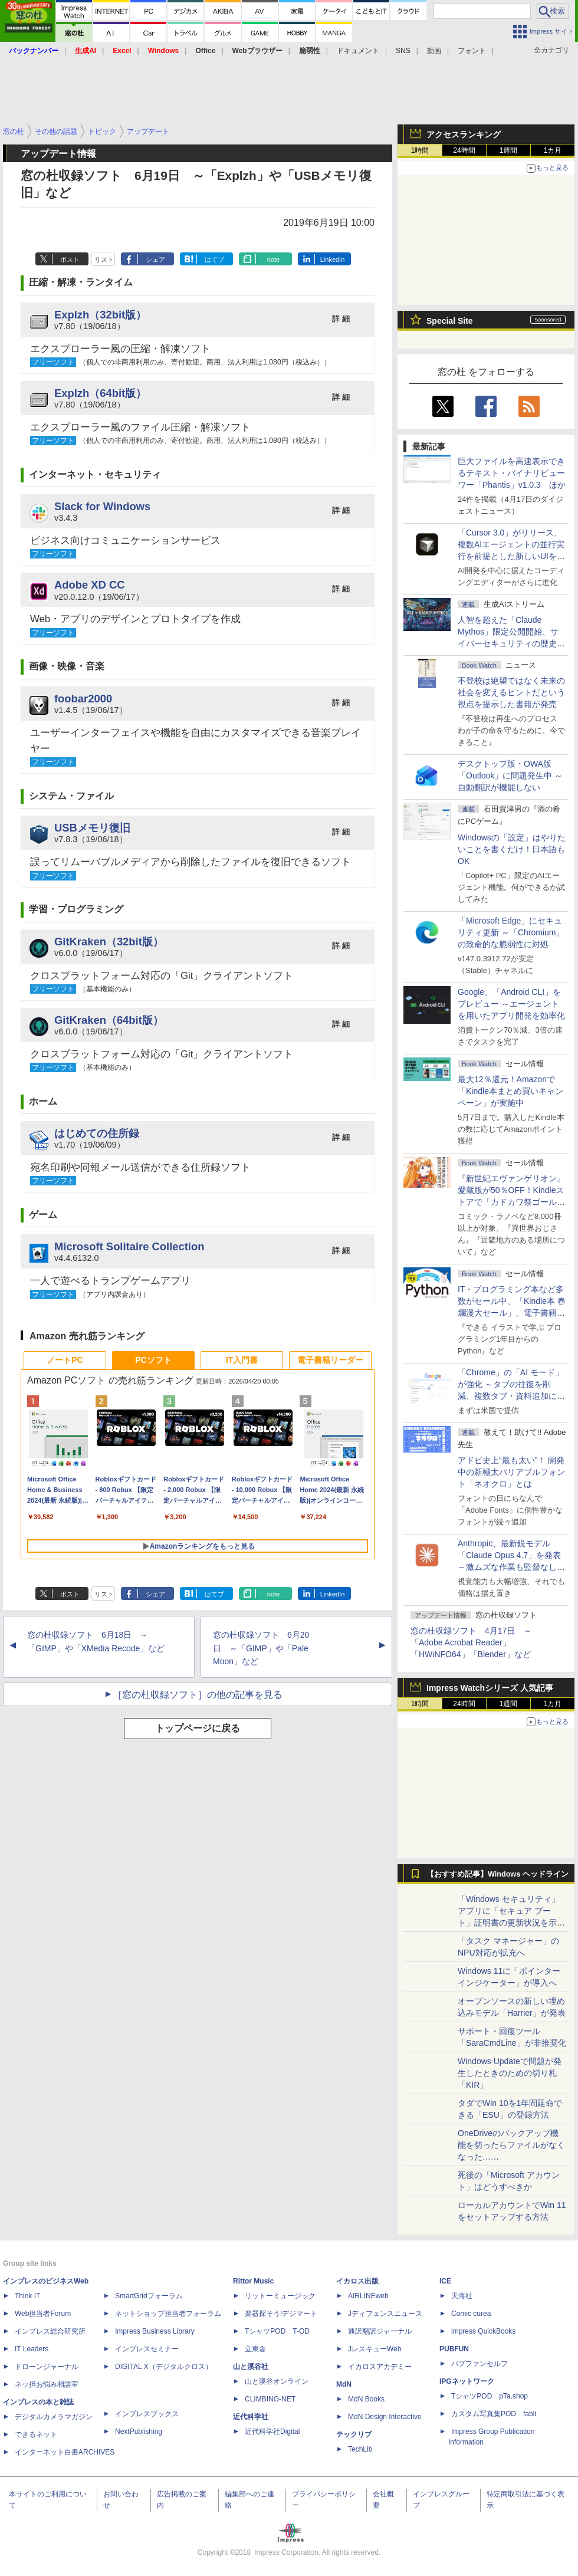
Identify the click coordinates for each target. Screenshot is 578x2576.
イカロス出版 (357, 2281)
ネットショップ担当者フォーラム (168, 2313)
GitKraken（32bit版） (108, 941)
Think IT (27, 2296)
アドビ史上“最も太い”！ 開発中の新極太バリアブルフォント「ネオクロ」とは (511, 1472)
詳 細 (341, 318)
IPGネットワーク (466, 2381)
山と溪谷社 (250, 2367)
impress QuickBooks (483, 2331)
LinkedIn (332, 259)
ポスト (70, 259)
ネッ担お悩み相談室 (46, 2384)
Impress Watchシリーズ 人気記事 (489, 1688)
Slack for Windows (102, 506)
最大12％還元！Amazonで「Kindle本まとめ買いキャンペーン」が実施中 (510, 1091)
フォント (472, 51)
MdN (344, 2384)
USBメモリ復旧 (92, 828)
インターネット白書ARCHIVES (64, 2452)
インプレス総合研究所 (50, 2331)
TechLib (360, 2449)
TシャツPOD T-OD (277, 2331)
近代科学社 (250, 2417)
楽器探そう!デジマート (281, 2313)
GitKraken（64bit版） (108, 1020)
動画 (434, 51)
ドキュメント (358, 51)
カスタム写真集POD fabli (493, 2414)
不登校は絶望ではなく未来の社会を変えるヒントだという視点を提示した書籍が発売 (511, 692)
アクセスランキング (463, 134)
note (273, 259)
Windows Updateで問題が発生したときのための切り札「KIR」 (509, 2072)
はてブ (214, 259)
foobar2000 (83, 698)
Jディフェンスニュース (385, 2313)
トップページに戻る (197, 1728)
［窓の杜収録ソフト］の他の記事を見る (198, 1695)
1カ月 (553, 150)
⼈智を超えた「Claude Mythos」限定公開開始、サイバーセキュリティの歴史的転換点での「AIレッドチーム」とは (511, 643)
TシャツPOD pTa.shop (489, 2396)
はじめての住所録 (96, 1133)
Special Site (449, 321)
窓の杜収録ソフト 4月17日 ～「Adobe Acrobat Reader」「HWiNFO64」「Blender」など (470, 1642)
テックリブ (354, 2434)
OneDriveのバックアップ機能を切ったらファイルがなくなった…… (511, 2144)
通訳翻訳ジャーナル (380, 2331)
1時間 (420, 150)
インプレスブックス (147, 2414)
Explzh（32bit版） (100, 314)
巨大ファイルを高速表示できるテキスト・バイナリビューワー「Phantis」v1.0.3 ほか (512, 472)
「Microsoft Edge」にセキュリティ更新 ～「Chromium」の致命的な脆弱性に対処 (511, 932)
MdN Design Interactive (385, 2417)
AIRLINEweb (368, 2296)
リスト (104, 259)
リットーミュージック (280, 2296)
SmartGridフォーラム (149, 2296)
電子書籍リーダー (330, 1360)
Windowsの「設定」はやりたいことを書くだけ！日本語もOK (512, 849)
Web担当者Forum (43, 2313)
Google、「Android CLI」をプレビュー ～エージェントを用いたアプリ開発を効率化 (511, 1003)
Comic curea (471, 2313)
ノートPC (65, 1360)
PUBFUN (454, 2349)
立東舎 (255, 2349)
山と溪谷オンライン (276, 2381)
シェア (155, 259)
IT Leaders (31, 2349)
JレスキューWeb (374, 2349)
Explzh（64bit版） (100, 393)
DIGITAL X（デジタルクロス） (163, 2367)
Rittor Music (253, 2281)
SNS (403, 51)
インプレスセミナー (147, 2349)
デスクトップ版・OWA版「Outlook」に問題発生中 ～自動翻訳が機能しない (510, 775)
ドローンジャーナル (46, 2367)
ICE (445, 2281)
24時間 (464, 150)
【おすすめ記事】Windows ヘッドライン (497, 1874)
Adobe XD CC (89, 585)
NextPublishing (138, 2431)
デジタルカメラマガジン (54, 2417)
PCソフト (153, 1360)
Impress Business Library (155, 2331)
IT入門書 (242, 1360)
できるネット (36, 2434)
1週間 (509, 150)
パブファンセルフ (479, 2364)
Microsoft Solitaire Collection (129, 1246)
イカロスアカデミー (380, 2367)
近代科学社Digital (272, 2431)
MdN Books (366, 2399)
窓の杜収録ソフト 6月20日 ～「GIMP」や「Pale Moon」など (261, 1648)
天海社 (461, 2296)
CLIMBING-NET (270, 2399)
